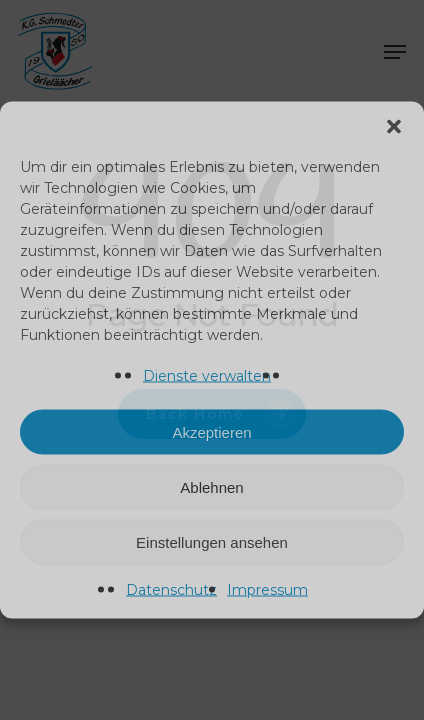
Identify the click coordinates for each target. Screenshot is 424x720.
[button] (394, 127)
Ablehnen (211, 486)
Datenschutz (171, 590)
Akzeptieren (211, 431)
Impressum (267, 590)
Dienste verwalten (207, 376)
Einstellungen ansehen (212, 541)
